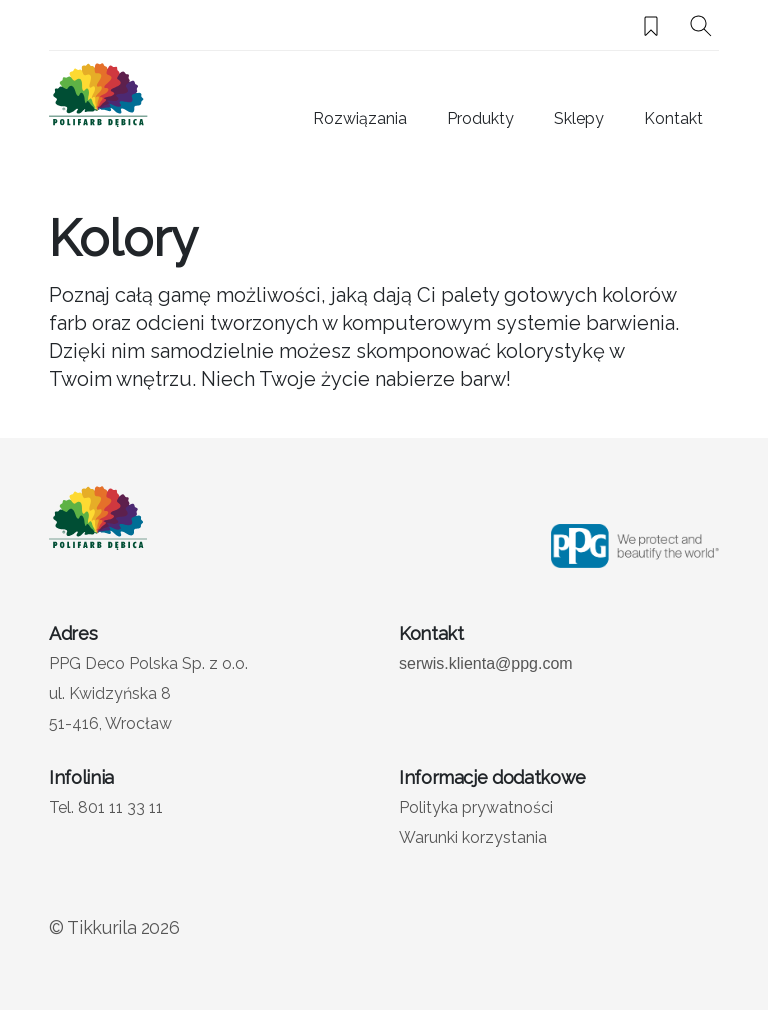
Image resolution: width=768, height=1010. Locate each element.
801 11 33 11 (120, 807)
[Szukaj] (701, 26)
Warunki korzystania (473, 837)
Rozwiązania (360, 118)
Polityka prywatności (476, 807)
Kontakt (673, 118)
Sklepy (579, 118)
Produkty (480, 118)
